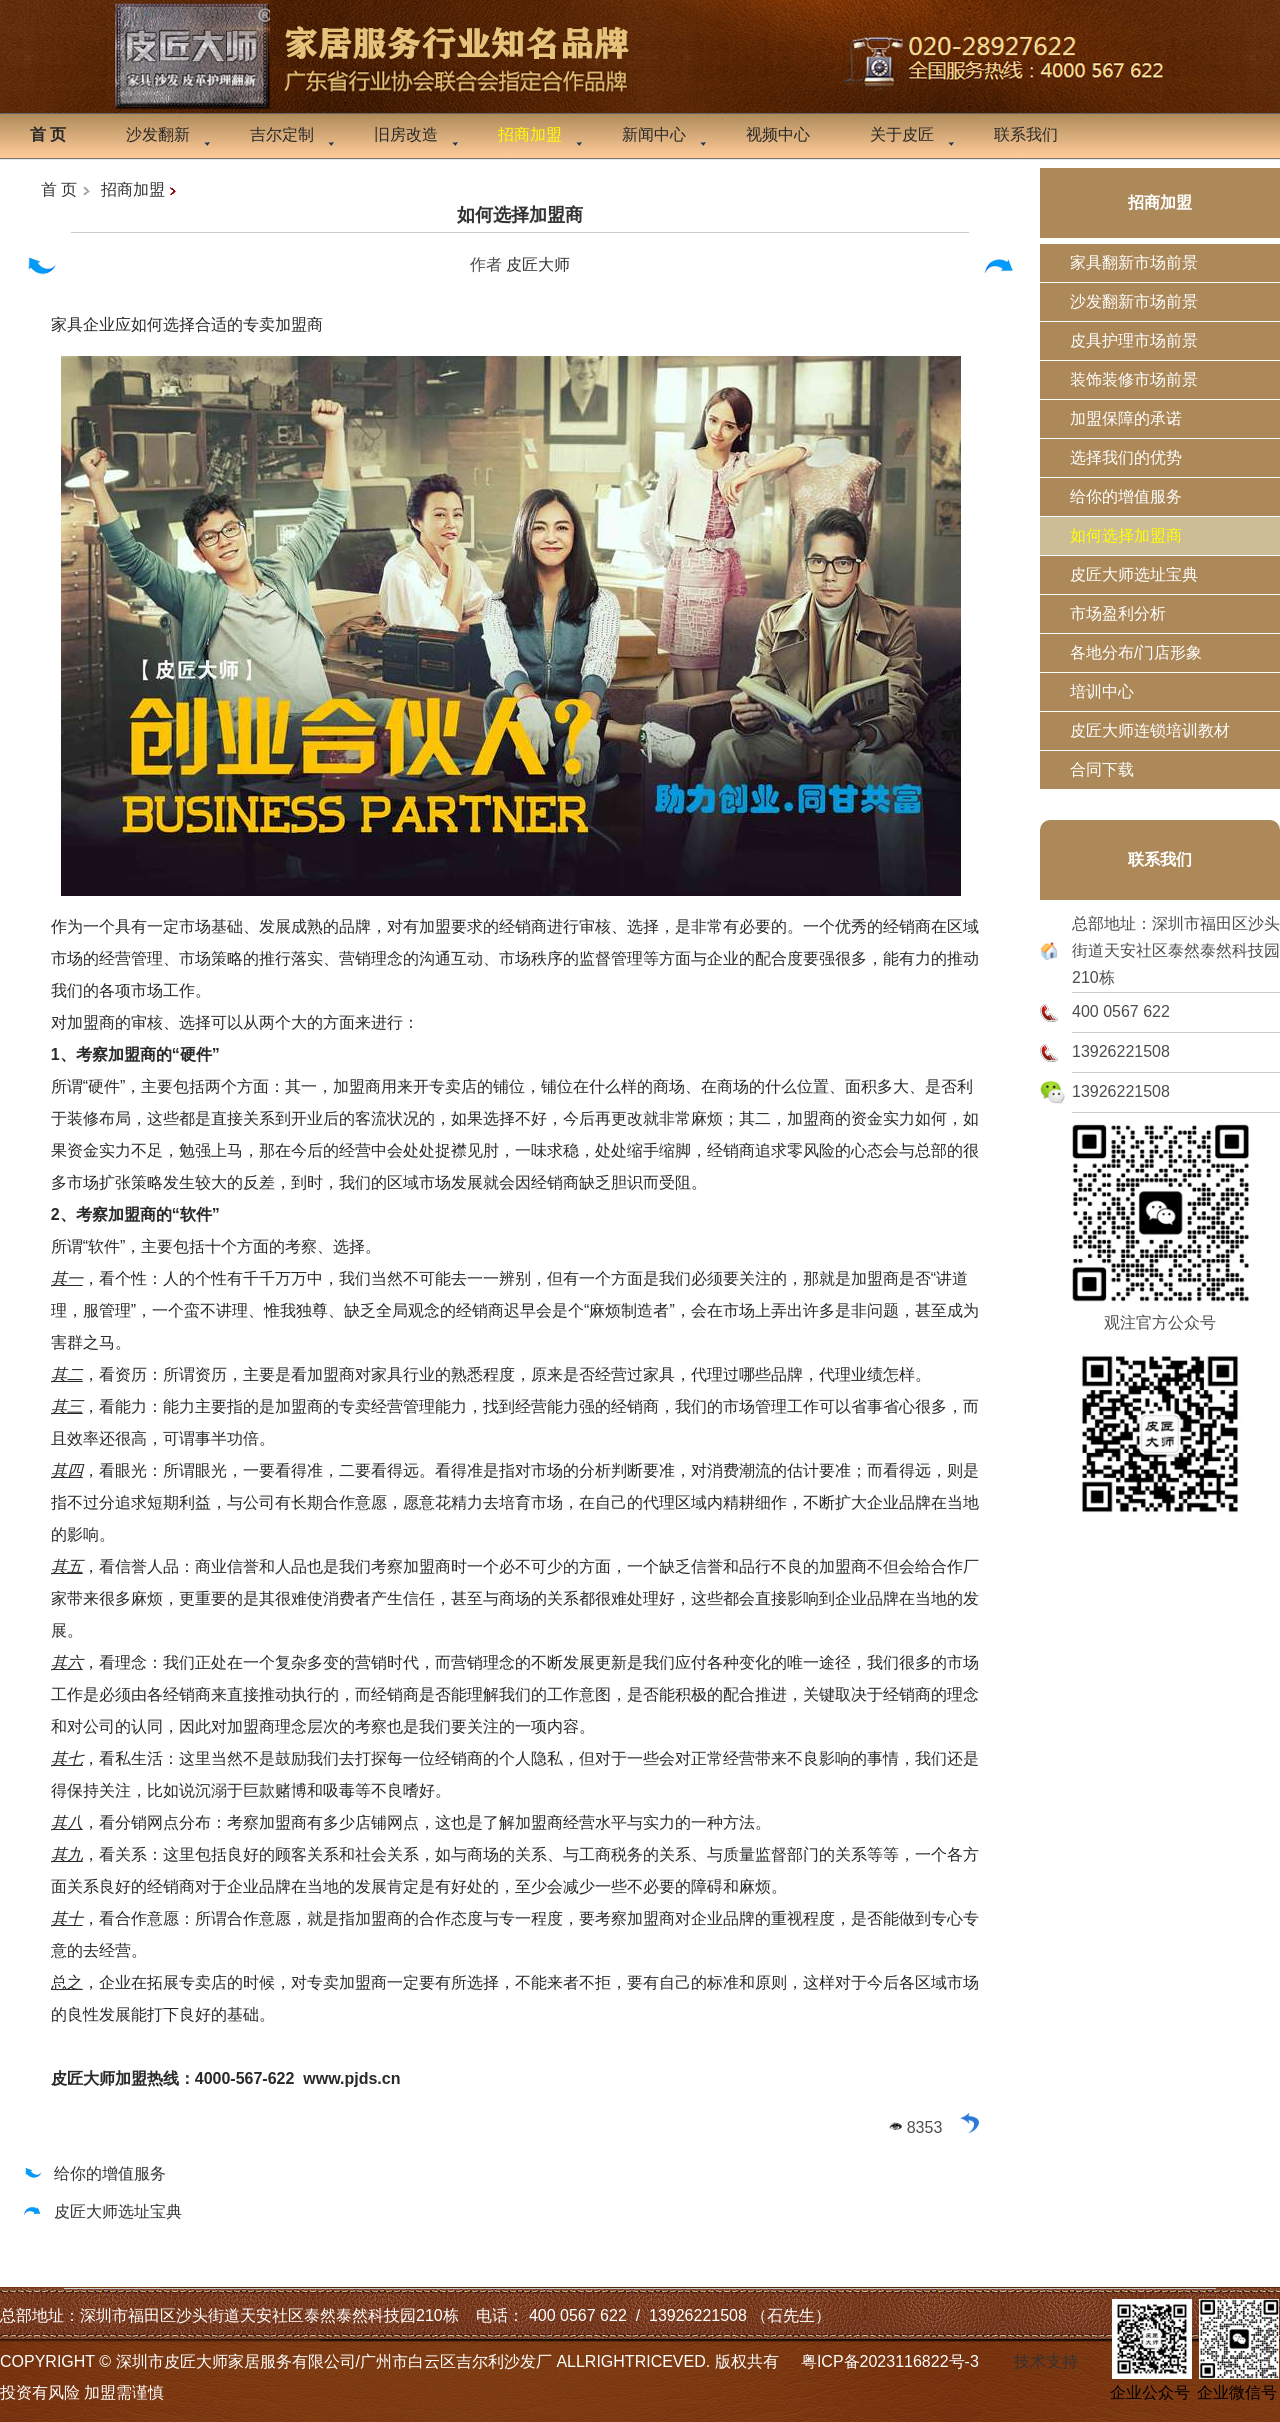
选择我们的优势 (1126, 457)
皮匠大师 (538, 264)
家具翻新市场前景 (1134, 262)
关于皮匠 (902, 134)
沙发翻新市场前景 (1134, 301)
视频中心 (778, 134)
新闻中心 (654, 134)
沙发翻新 (158, 134)
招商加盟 (133, 189)
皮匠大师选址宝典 (101, 2211)
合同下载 (1102, 769)
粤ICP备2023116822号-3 (890, 2361)
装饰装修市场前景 (1134, 379)
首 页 (59, 189)
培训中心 (1102, 691)
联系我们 (1026, 134)
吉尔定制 (282, 134)
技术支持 (1046, 2361)
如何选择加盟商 (520, 215)
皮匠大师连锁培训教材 (1150, 730)
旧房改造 (406, 134)
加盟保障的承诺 (1126, 418)
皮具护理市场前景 (1134, 340)
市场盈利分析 (1118, 613)
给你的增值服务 (93, 2173)
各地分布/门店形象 (1136, 652)
